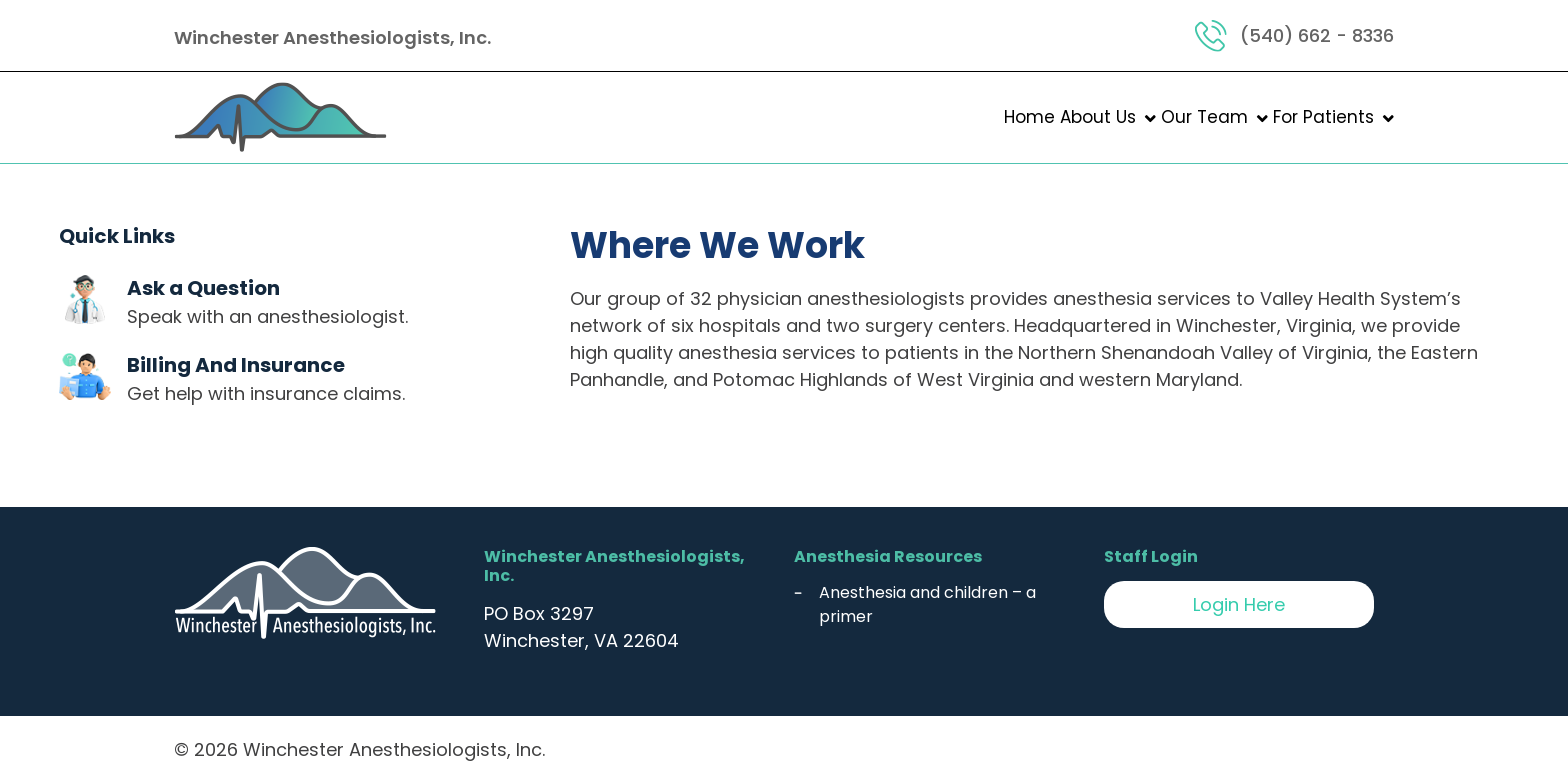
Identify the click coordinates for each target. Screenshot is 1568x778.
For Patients (1323, 117)
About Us (1098, 117)
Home (1029, 117)
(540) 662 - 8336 (1317, 35)
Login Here (1239, 604)
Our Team (1204, 117)
